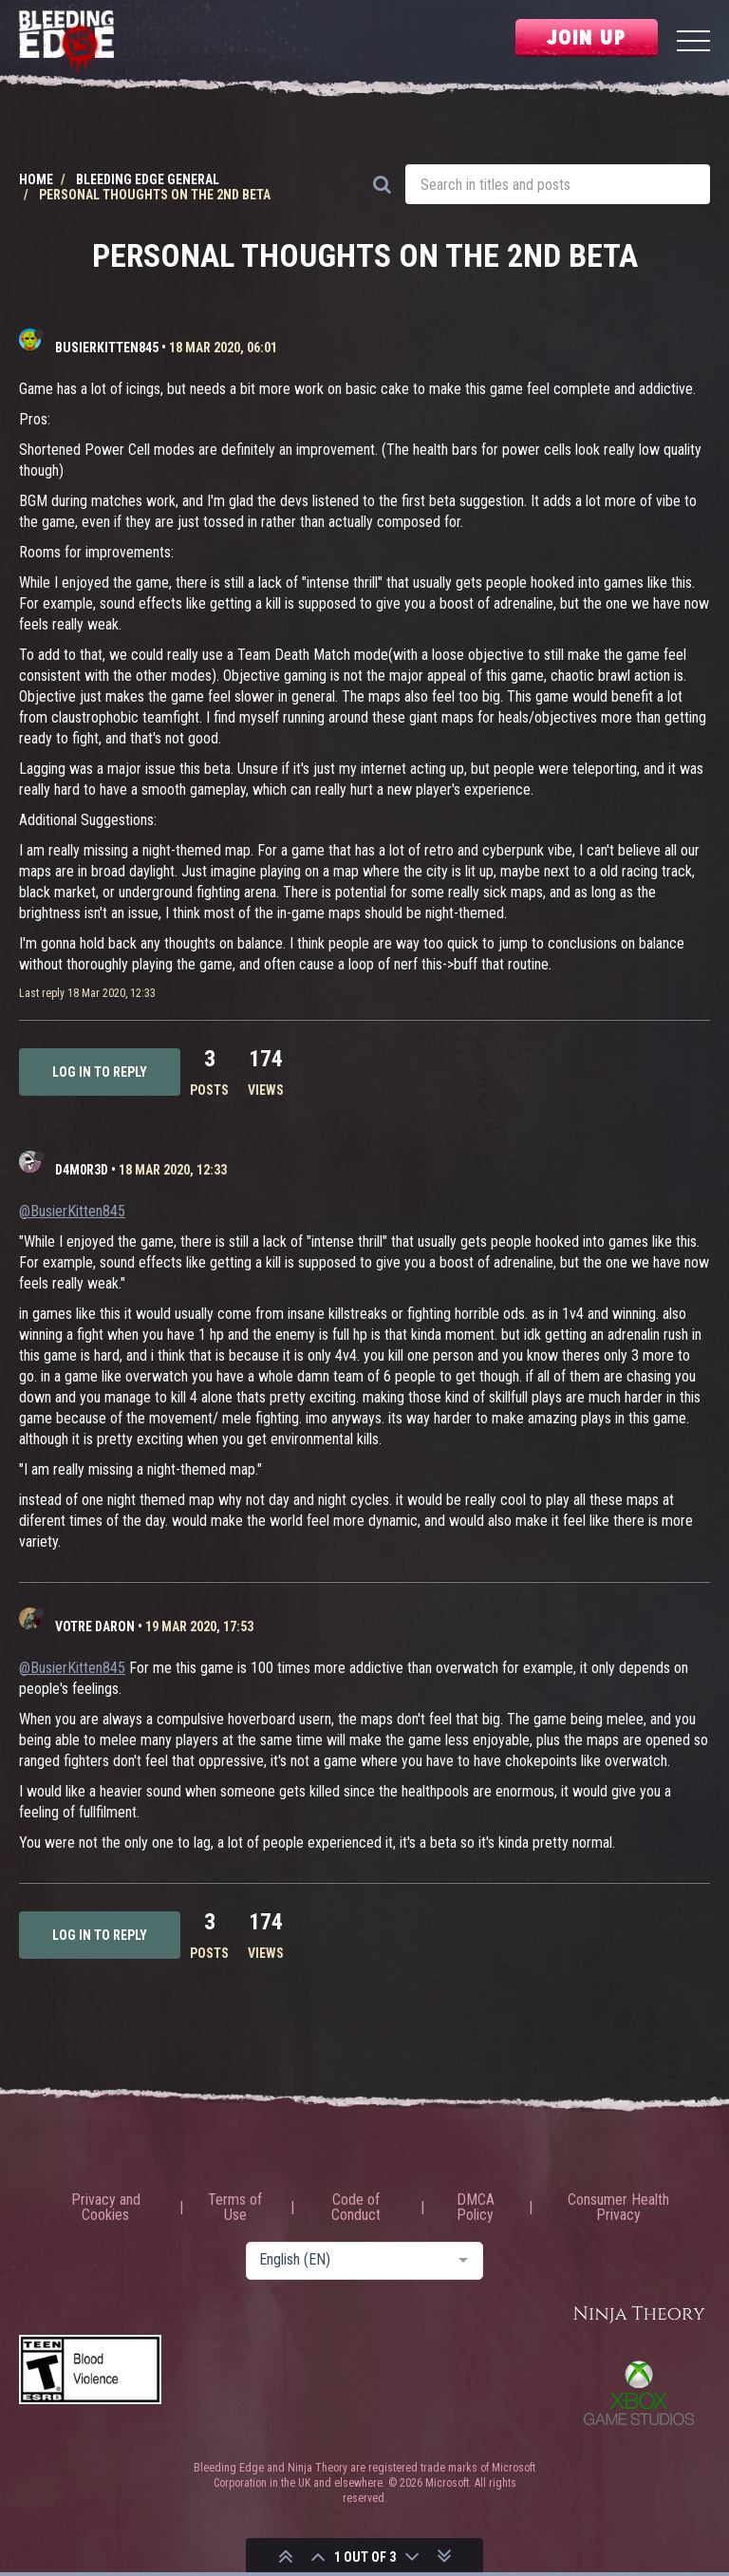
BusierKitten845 (107, 347)
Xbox (639, 2392)
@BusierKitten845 (72, 1211)
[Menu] (693, 43)
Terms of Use (235, 2207)
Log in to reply (99, 1072)
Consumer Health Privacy (618, 2207)
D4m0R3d (81, 1169)
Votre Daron (95, 1626)
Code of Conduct (356, 2207)
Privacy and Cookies (105, 2207)
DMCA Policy (476, 2207)
